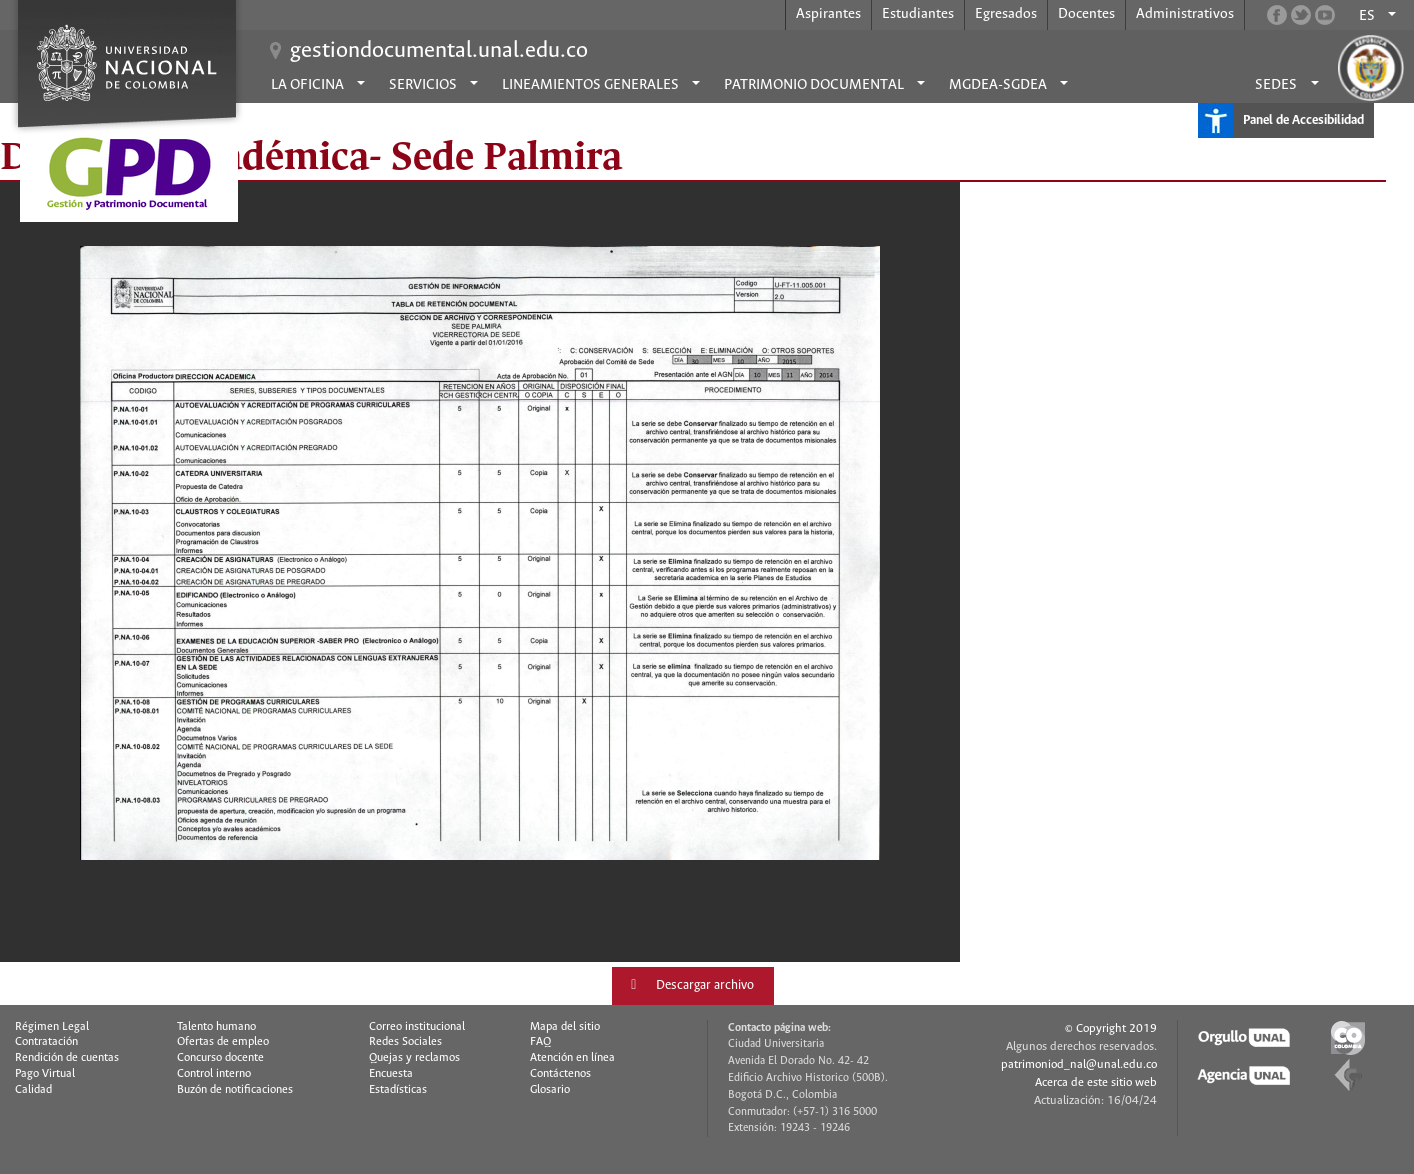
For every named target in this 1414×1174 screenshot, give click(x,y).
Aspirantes (828, 14)
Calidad (33, 1090)
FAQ (540, 1042)
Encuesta (391, 1074)
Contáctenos (560, 1074)
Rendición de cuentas (67, 1058)
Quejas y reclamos (414, 1058)
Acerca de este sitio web (1096, 1082)
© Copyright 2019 (1111, 1028)
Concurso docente (220, 1058)
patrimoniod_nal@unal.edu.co (1079, 1064)
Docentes (1086, 14)
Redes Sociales (405, 1042)
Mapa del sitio (565, 1027)
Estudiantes (918, 14)
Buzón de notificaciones (235, 1090)
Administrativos (1185, 14)
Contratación (46, 1042)
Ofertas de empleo (223, 1042)
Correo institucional (417, 1027)
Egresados (1006, 14)
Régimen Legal (52, 1027)
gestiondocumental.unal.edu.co (439, 51)
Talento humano (216, 1027)
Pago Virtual (45, 1074)
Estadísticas (398, 1090)
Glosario (550, 1090)
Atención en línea (572, 1058)
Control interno (214, 1074)
